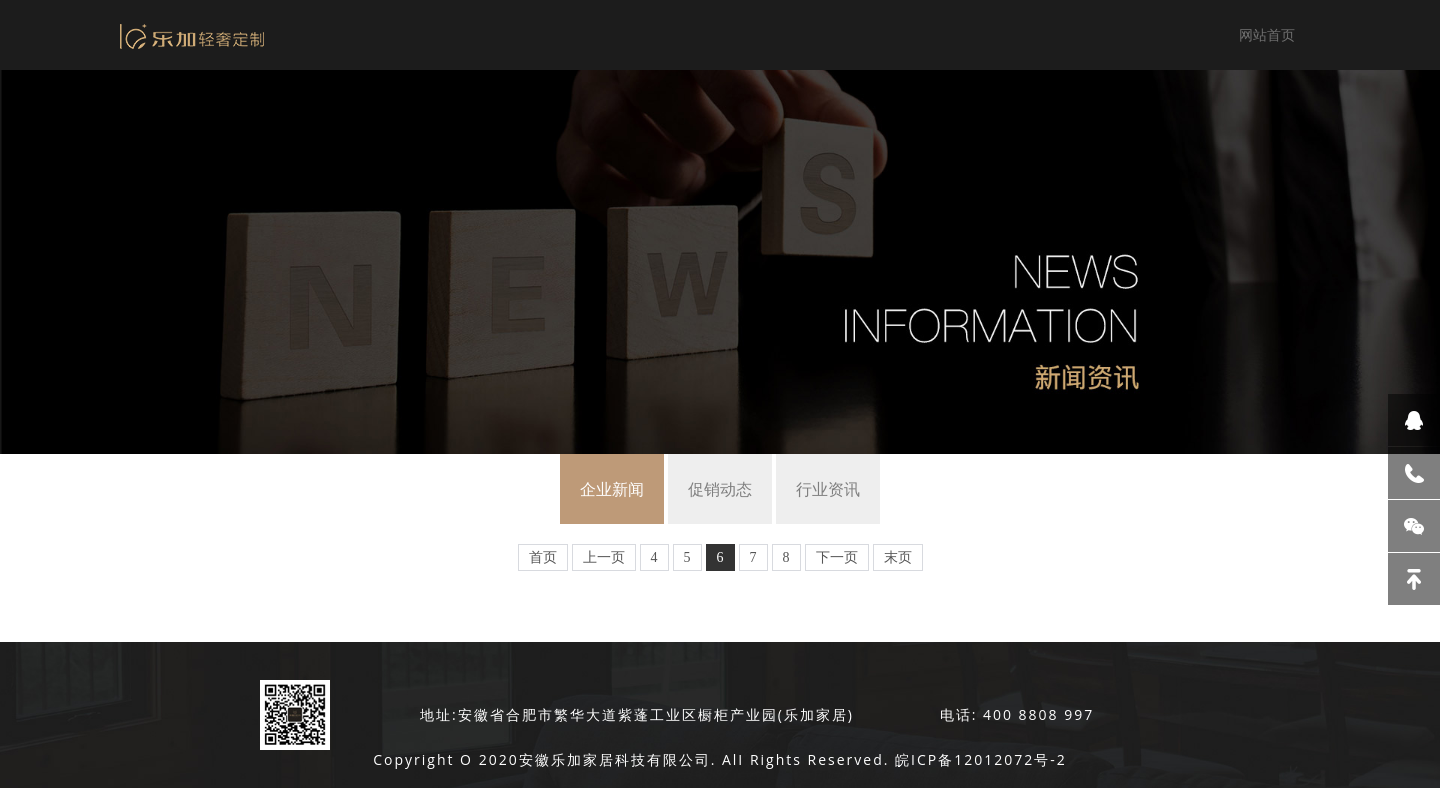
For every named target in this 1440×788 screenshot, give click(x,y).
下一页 (837, 557)
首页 (543, 557)
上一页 (604, 557)
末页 (898, 557)
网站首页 (1267, 34)
